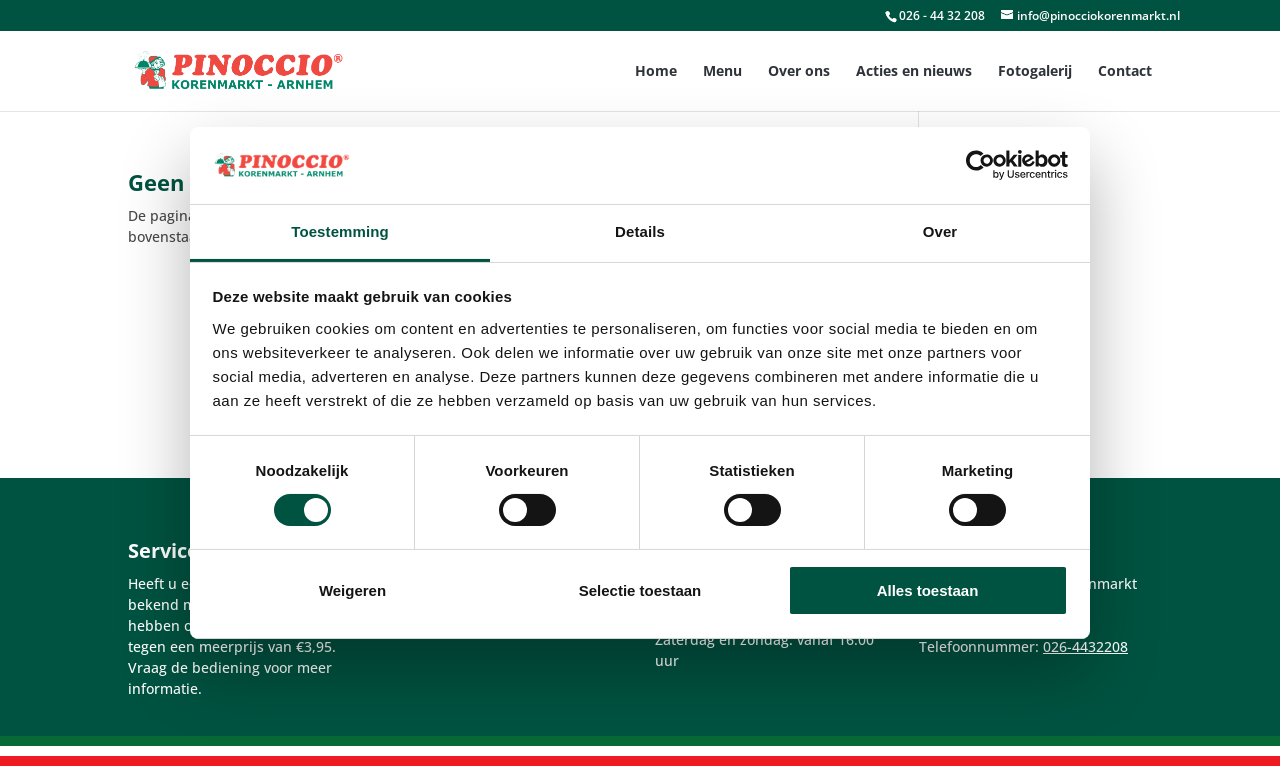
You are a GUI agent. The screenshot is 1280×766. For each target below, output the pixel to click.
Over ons (799, 72)
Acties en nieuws (914, 72)
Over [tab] (940, 231)
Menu (722, 72)
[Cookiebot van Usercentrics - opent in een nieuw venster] (980, 165)
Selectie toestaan (640, 590)
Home (656, 72)
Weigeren (352, 590)
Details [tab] (640, 231)
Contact (1125, 72)
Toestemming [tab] (340, 231)
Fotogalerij (1035, 72)
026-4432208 (1085, 646)
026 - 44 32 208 (942, 15)
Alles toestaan (928, 590)
